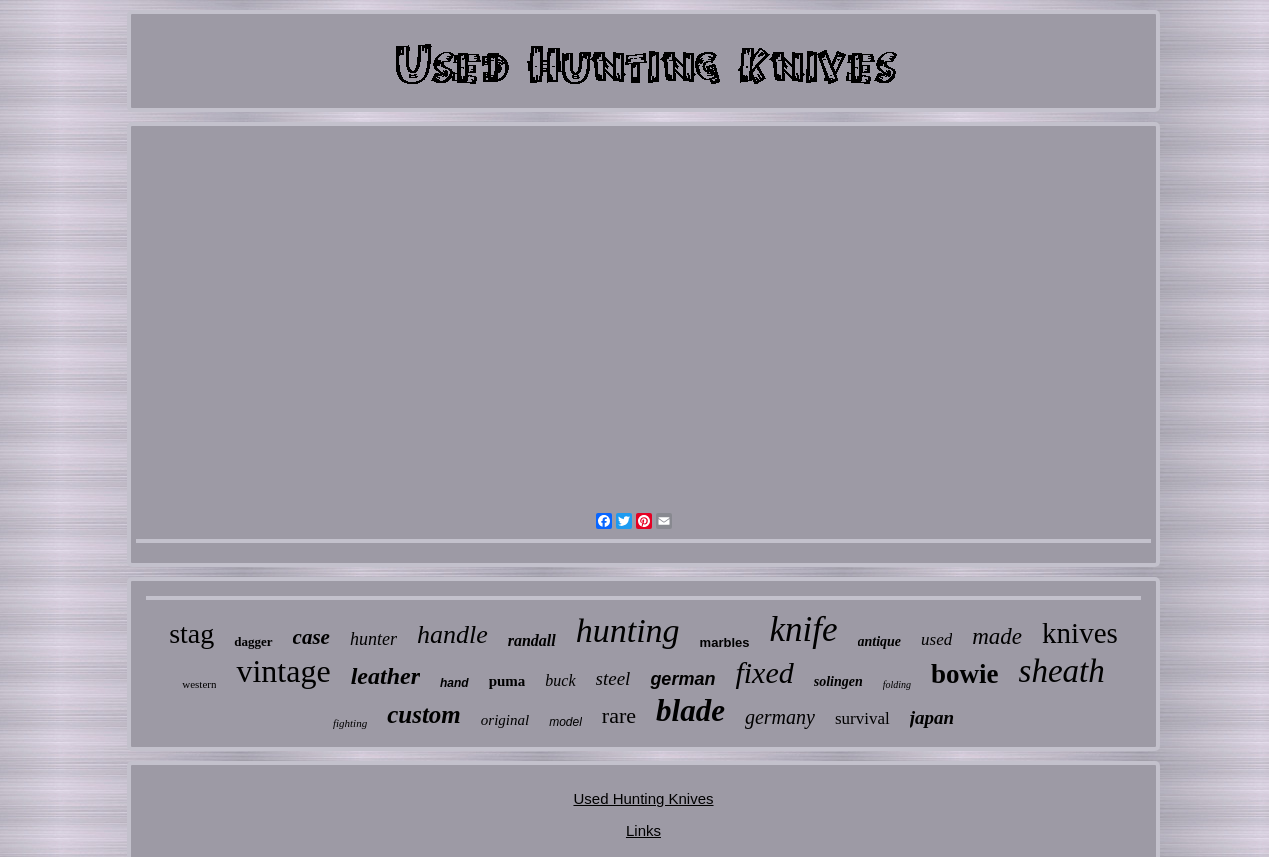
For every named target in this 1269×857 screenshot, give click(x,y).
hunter (373, 639)
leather (385, 676)
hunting (628, 630)
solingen (838, 681)
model (565, 722)
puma (507, 681)
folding (897, 684)
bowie (965, 674)
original (505, 720)
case (311, 637)
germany (780, 717)
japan (932, 717)
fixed (764, 672)
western (199, 684)
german (682, 679)
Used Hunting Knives (643, 798)
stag (191, 633)
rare (619, 715)
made (997, 636)
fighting (350, 723)
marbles (725, 642)
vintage (283, 671)
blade (690, 710)
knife (803, 629)
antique (880, 641)
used (936, 639)
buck (560, 680)
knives (1080, 633)
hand (454, 683)
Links (643, 830)
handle (452, 634)
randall (532, 640)
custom (424, 714)
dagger (253, 641)
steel (613, 678)
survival (862, 718)
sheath (1062, 671)
